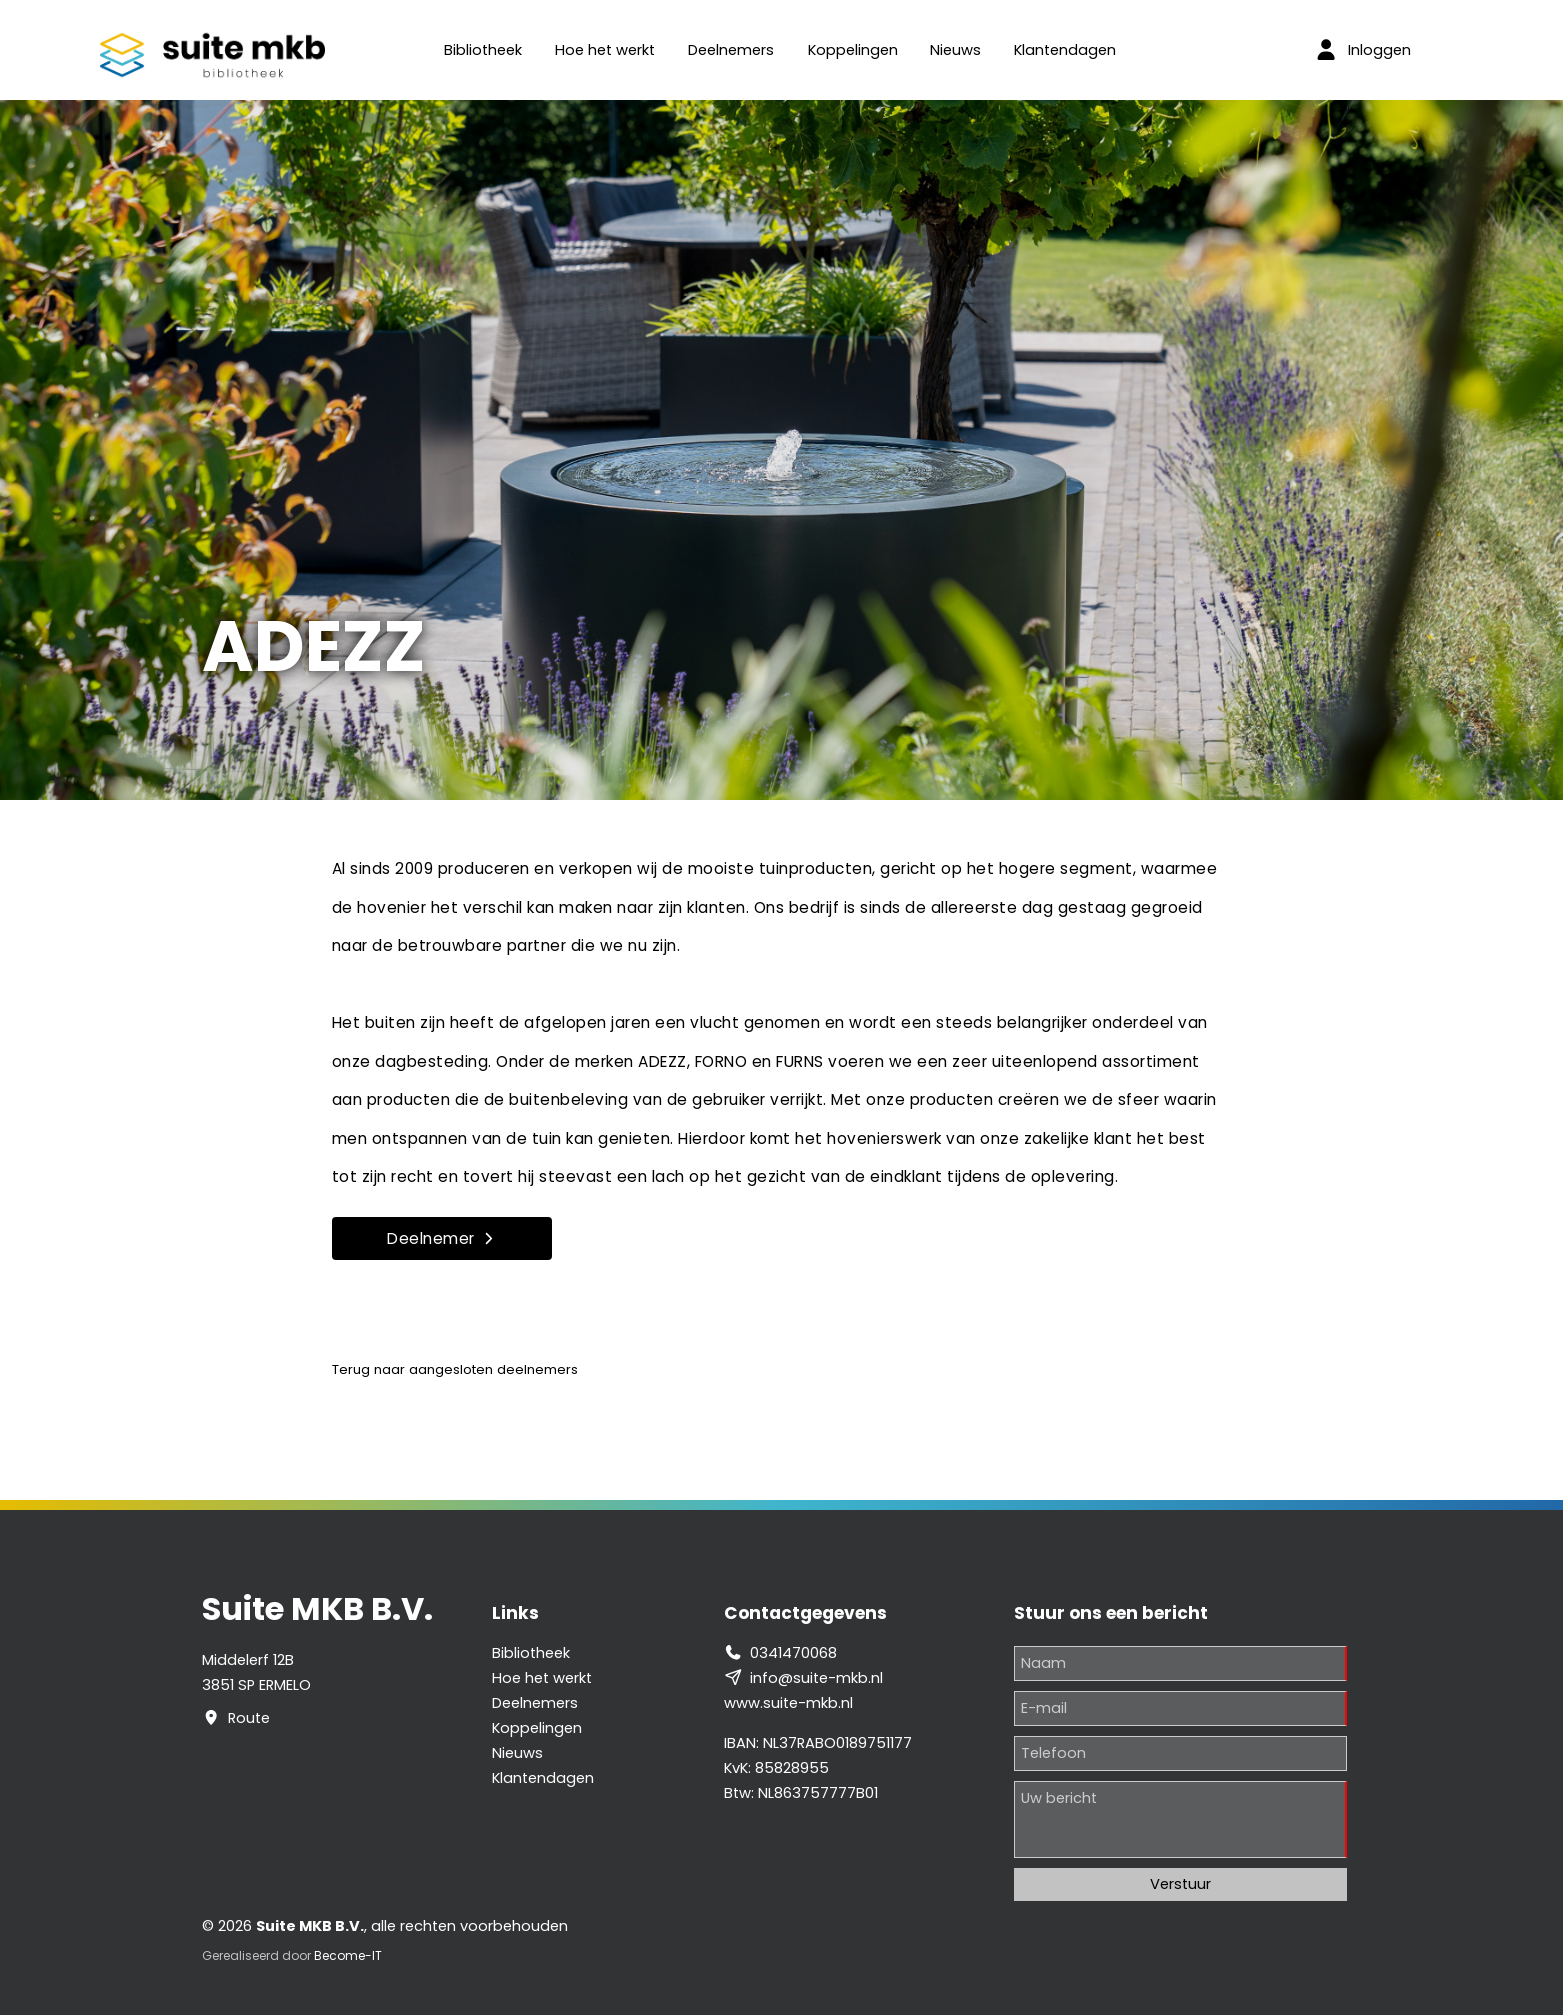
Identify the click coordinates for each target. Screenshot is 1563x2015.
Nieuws (955, 50)
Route (249, 1718)
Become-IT (348, 1955)
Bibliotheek (483, 50)
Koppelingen (853, 50)
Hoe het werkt (605, 50)
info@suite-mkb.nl (816, 1678)
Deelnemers (731, 50)
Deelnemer (441, 1238)
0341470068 (793, 1653)
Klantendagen (1065, 50)
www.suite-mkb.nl (788, 1703)
